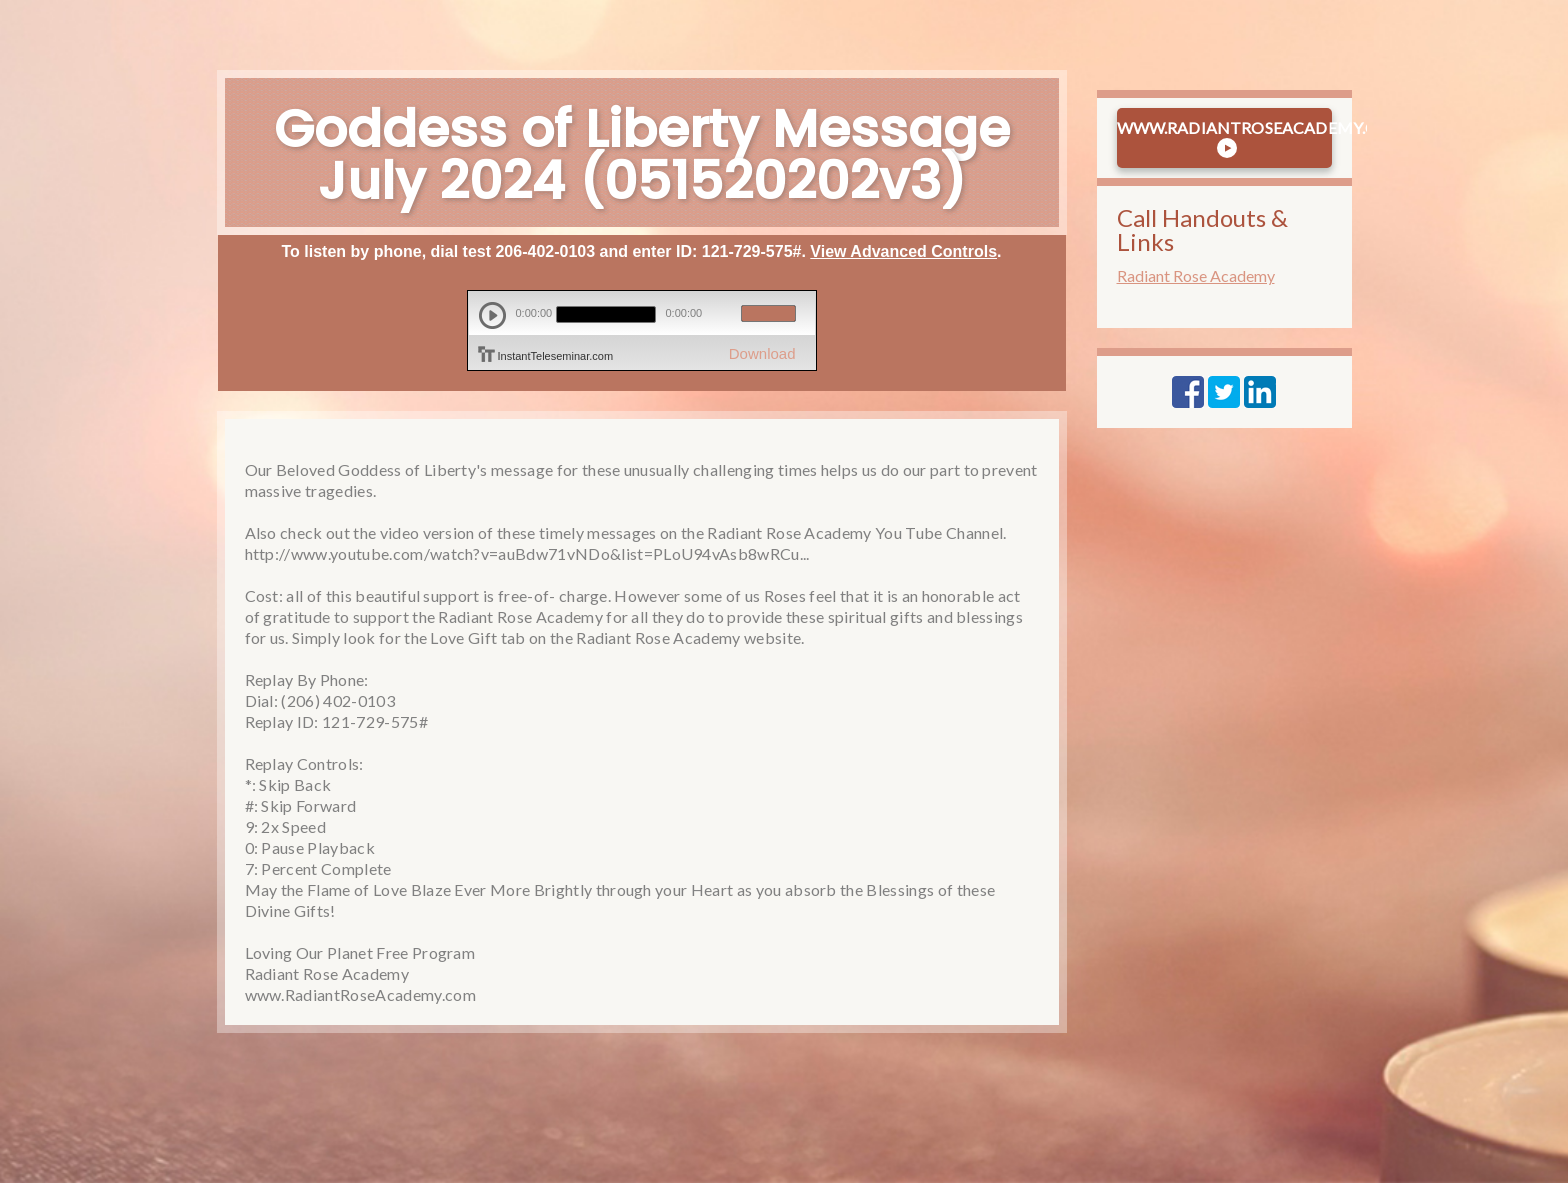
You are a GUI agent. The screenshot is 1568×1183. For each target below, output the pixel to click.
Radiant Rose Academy (1196, 275)
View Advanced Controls (903, 251)
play (492, 315)
